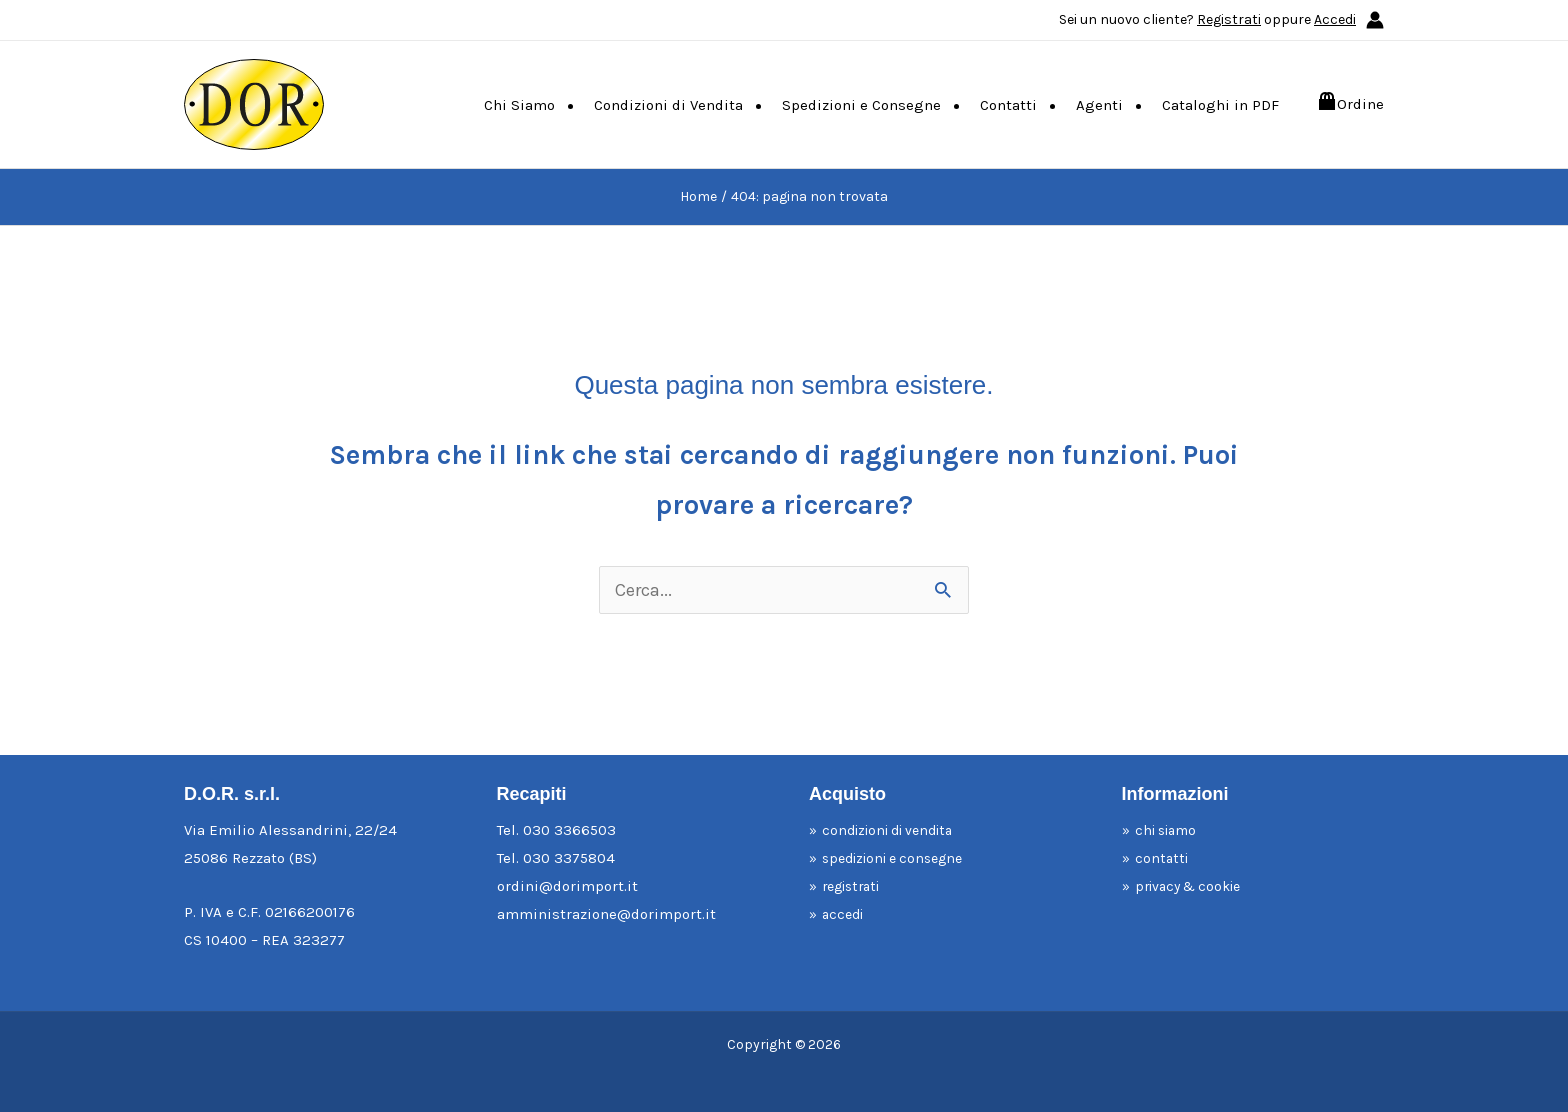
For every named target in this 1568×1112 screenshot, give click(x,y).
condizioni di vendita (897, 830)
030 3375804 (569, 858)
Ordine (1360, 104)
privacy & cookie (1195, 886)
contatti (1164, 858)
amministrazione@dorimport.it (606, 914)
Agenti (1099, 105)
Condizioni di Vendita (668, 105)
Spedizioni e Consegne (861, 105)
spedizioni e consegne (901, 858)
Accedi (1335, 19)
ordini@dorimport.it (567, 886)
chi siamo (1170, 830)
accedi (846, 914)
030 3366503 (569, 830)
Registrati (1229, 19)
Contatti (1008, 105)
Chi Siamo (519, 105)
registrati (857, 886)
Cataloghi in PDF (1220, 105)
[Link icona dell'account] (1375, 20)
